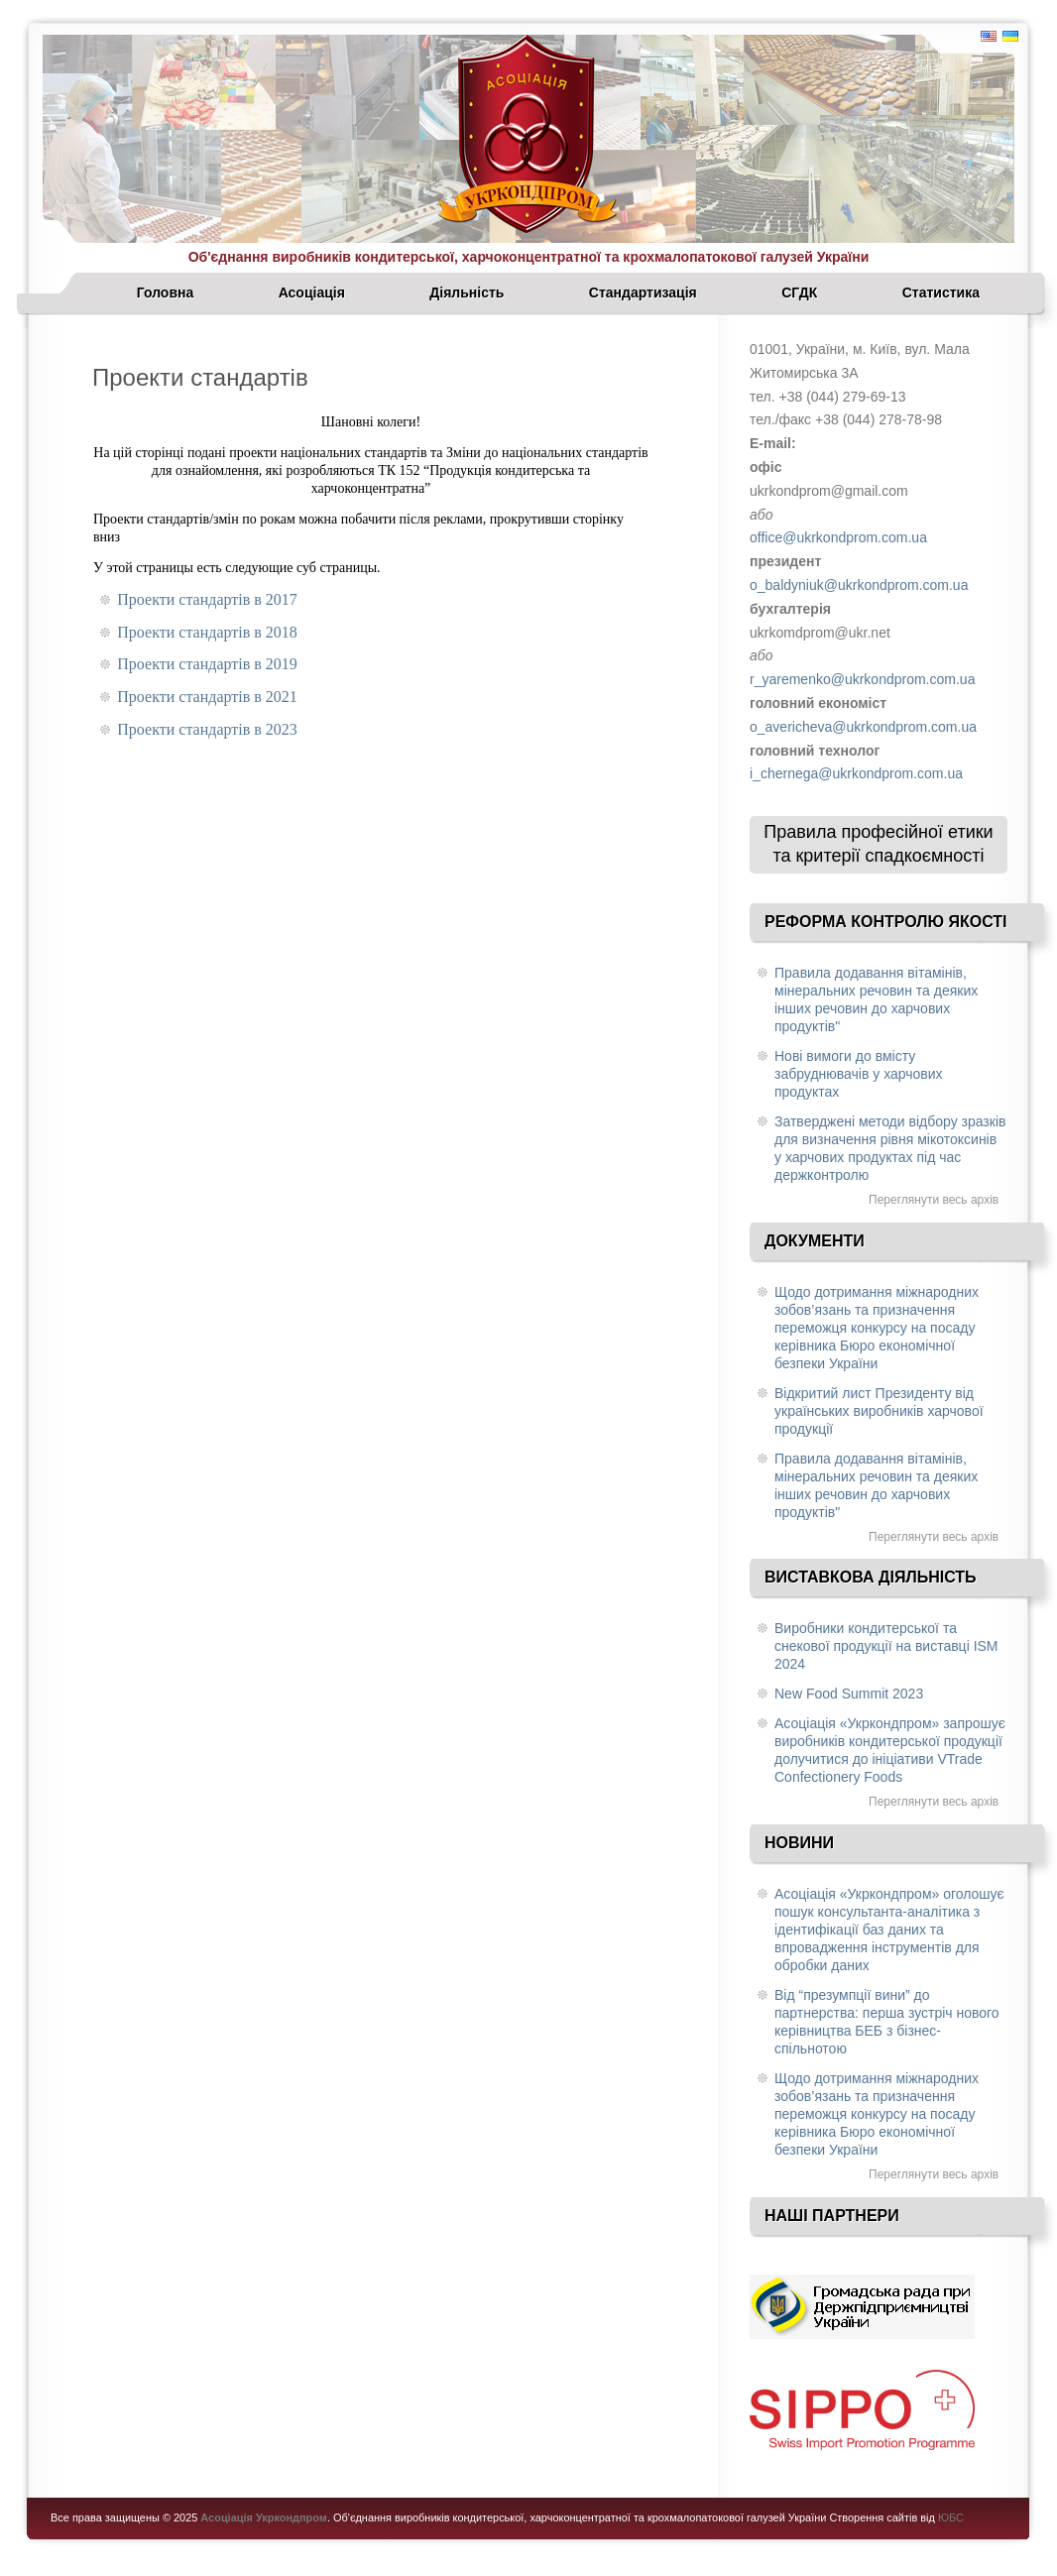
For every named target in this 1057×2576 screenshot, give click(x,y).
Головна (165, 292)
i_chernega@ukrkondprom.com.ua (856, 773)
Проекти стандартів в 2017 (207, 599)
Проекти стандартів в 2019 (207, 663)
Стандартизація (643, 292)
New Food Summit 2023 (848, 1693)
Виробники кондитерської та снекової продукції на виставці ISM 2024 (886, 1646)
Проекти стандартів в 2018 (207, 632)
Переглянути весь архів (933, 1200)
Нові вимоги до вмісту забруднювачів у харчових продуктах (858, 1074)
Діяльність (466, 292)
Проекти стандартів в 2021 (207, 696)
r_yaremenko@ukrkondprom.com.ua (862, 679)
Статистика (941, 292)
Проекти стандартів (200, 377)
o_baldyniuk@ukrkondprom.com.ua (859, 585)
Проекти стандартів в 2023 (207, 729)
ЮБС (951, 2517)
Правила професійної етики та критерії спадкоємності (878, 844)
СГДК (799, 292)
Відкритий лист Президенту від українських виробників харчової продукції (879, 1411)
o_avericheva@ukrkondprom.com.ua (863, 727)
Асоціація (312, 292)
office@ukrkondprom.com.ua (838, 537)
